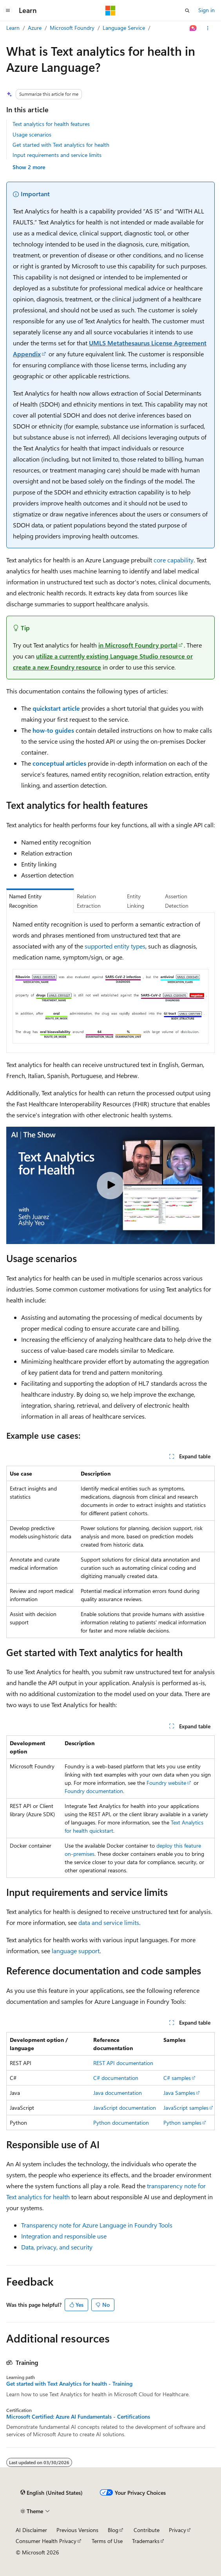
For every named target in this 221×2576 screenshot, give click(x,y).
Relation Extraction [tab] (89, 901)
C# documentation (115, 2078)
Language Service (124, 27)
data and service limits (108, 1922)
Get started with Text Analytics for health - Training (69, 2383)
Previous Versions (77, 2530)
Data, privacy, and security (56, 2247)
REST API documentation (123, 2063)
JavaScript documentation (124, 2107)
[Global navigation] (8, 11)
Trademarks (145, 2541)
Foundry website (166, 1782)
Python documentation (121, 2122)
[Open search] (187, 11)
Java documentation (117, 2092)
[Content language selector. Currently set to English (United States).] (51, 2493)
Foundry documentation (94, 1791)
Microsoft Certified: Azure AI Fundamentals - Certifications (78, 2416)
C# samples (177, 2078)
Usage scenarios (32, 134)
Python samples (182, 2122)
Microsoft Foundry (72, 27)
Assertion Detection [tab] (176, 901)
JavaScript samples (185, 2107)
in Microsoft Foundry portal (138, 645)
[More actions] (208, 28)
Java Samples (179, 2092)
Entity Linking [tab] (135, 901)
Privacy (177, 2530)
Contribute (146, 2530)
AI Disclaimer (31, 2530)
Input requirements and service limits (57, 155)
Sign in (206, 10)
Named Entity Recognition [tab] (25, 901)
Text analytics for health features (51, 124)
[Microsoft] (110, 10)
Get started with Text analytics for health (61, 144)
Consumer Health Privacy (46, 2541)
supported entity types (115, 946)
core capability (174, 560)
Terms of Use (107, 2541)
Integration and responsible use (64, 2236)
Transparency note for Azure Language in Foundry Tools (96, 2225)
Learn (13, 27)
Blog (113, 2530)
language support (76, 1951)
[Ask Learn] (193, 28)
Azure (35, 27)
